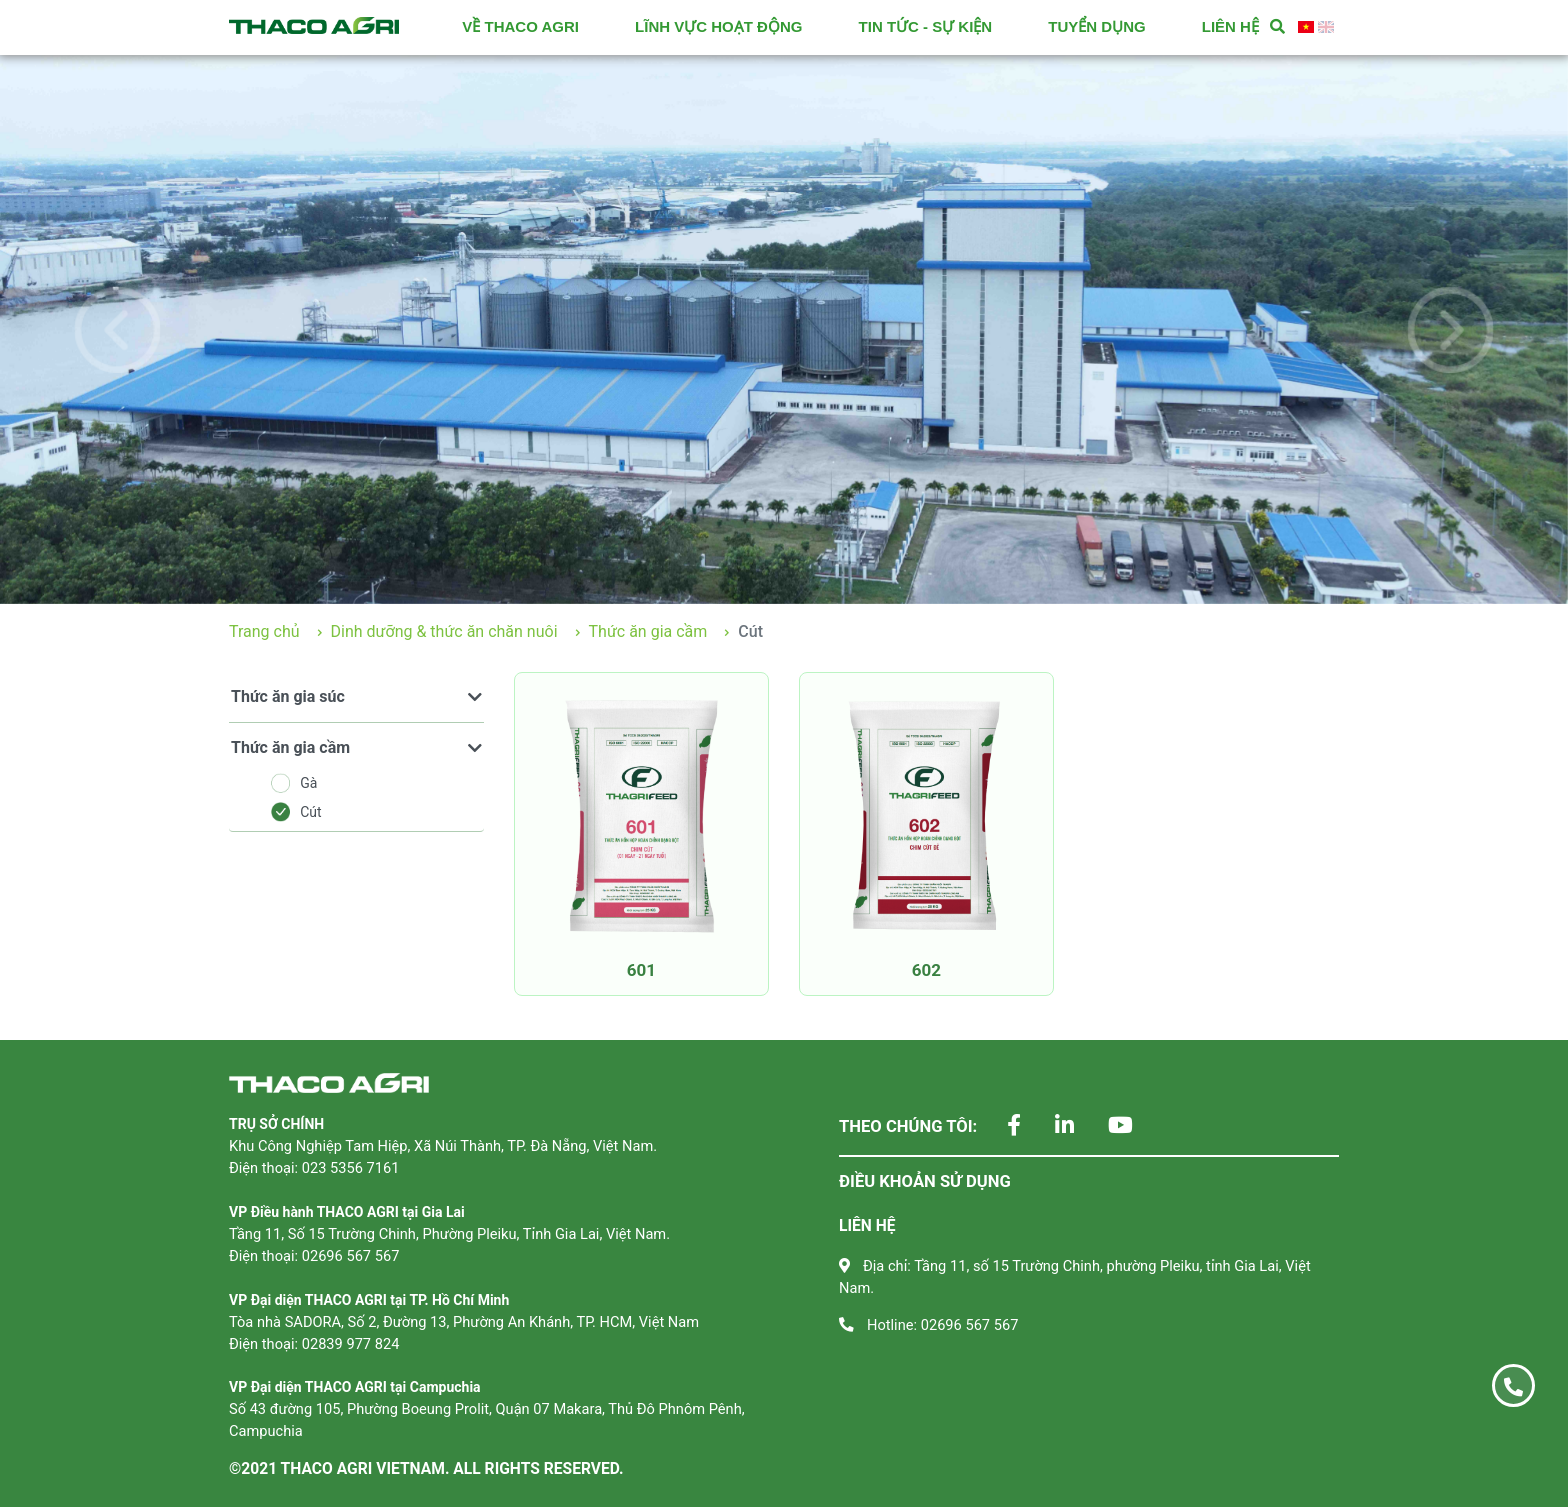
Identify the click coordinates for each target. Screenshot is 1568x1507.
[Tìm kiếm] (1277, 27)
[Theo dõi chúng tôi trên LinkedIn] (1049, 1127)
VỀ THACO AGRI (520, 26)
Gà (294, 783)
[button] (117, 329)
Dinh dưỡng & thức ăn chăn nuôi (444, 631)
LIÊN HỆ (1230, 26)
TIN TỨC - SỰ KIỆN (926, 26)
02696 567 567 (970, 1325)
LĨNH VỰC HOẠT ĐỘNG (718, 26)
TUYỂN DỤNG (1096, 26)
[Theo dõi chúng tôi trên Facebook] (999, 1127)
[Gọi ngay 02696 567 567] (1513, 1385)
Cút (296, 812)
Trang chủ (264, 631)
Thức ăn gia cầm (648, 631)
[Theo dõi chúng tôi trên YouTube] (1105, 1127)
